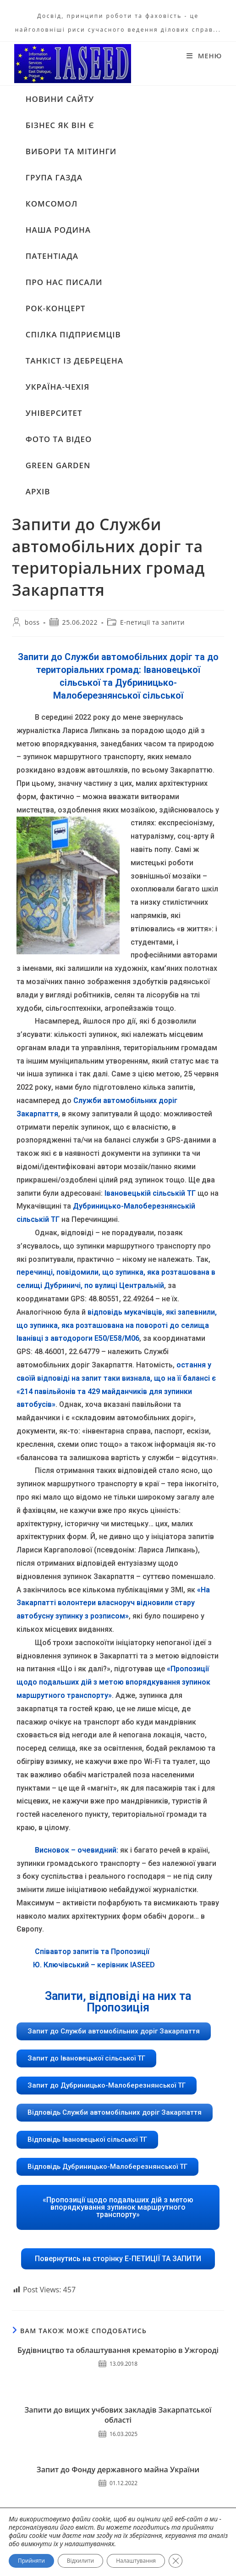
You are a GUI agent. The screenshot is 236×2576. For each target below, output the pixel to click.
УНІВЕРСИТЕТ (54, 412)
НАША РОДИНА (58, 229)
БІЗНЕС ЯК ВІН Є (60, 124)
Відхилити (80, 2561)
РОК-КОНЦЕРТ (56, 307)
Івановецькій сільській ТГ (150, 1192)
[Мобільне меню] (204, 55)
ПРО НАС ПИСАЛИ (64, 281)
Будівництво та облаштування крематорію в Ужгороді (118, 2349)
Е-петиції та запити (152, 621)
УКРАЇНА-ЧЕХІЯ (58, 386)
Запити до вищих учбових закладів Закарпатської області (117, 2414)
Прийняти (31, 2561)
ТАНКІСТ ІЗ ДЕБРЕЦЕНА (74, 359)
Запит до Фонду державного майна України (118, 2469)
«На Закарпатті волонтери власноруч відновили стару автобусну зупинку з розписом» (113, 1602)
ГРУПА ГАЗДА (54, 176)
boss (32, 621)
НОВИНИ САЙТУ (60, 98)
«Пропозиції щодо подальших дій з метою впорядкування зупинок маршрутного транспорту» (113, 1681)
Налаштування (136, 2561)
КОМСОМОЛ (51, 202)
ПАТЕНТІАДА (52, 255)
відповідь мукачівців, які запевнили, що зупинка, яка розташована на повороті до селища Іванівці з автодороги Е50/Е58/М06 (116, 1324)
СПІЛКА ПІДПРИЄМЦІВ (73, 333)
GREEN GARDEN (58, 464)
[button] (113, 2030)
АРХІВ (38, 490)
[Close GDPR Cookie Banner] (175, 2561)
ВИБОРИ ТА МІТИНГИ (71, 150)
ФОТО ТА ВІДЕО (59, 438)
